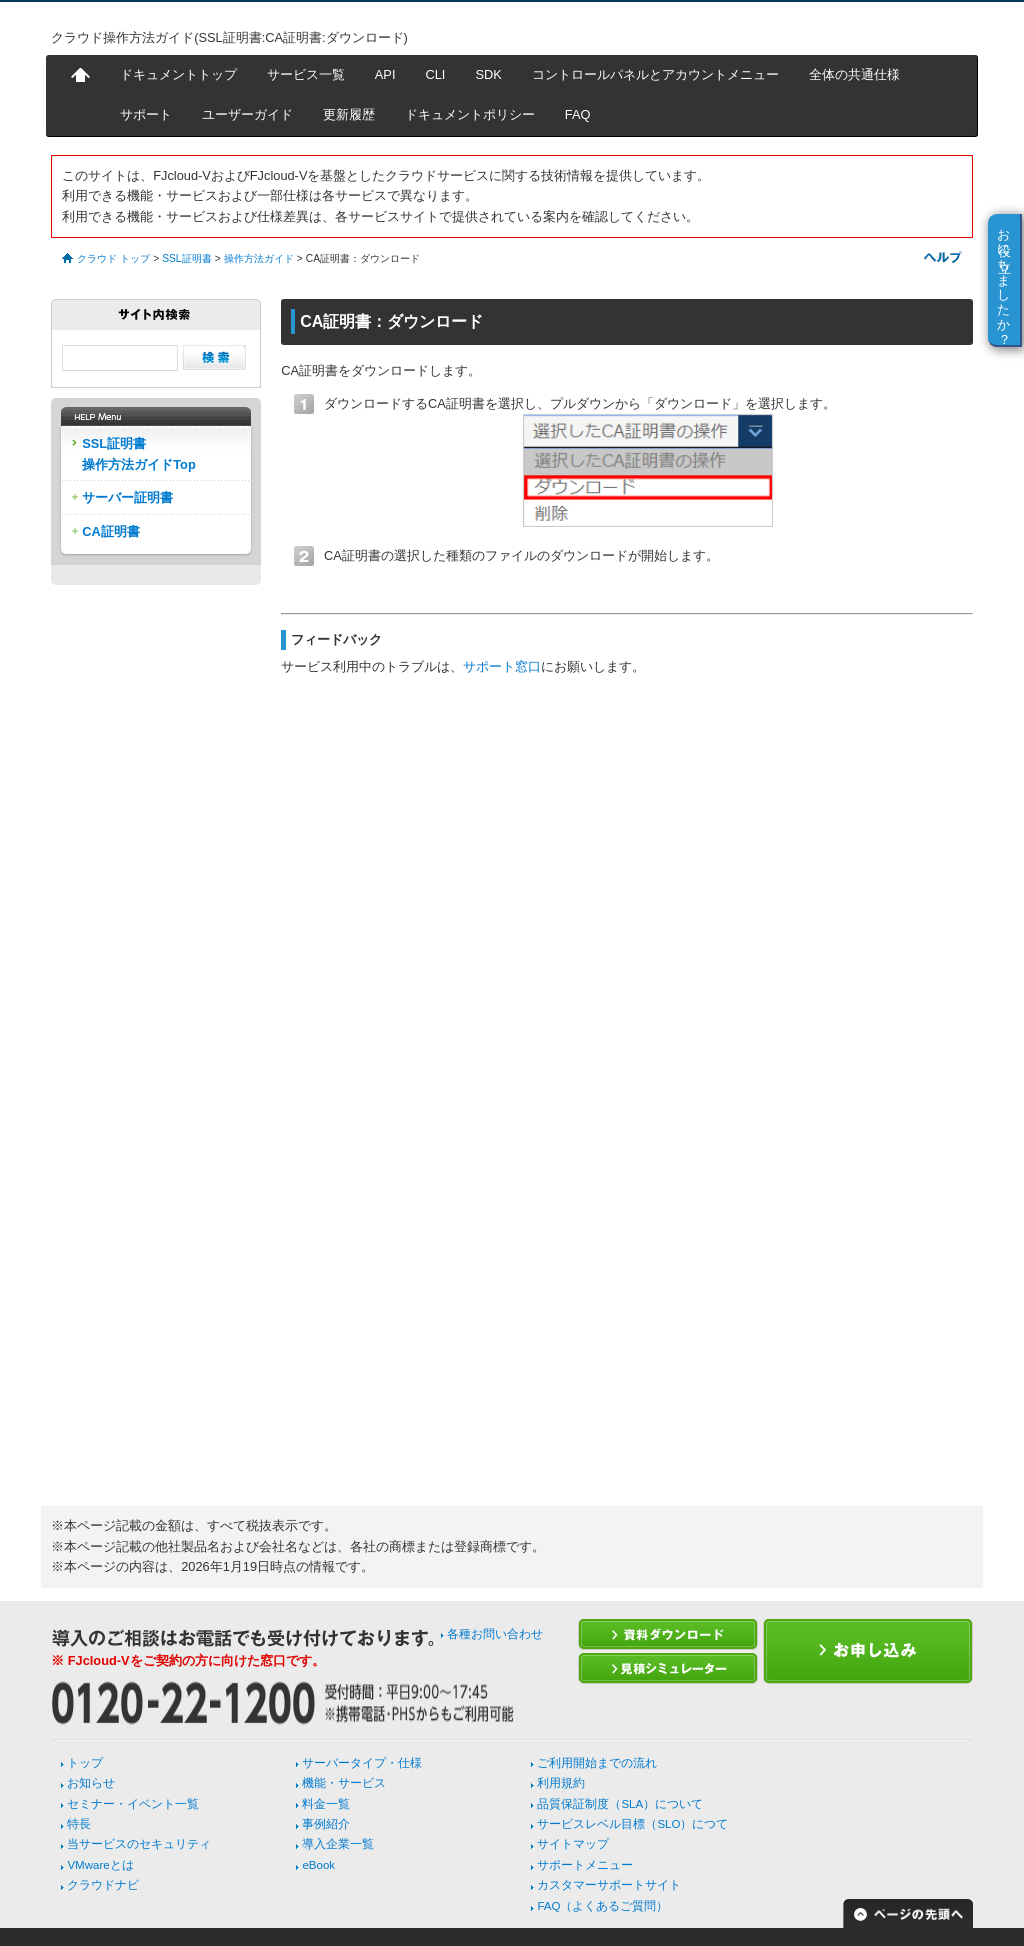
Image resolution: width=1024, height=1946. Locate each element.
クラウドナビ (103, 1885)
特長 (79, 1824)
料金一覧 (326, 1804)
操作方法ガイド (259, 258)
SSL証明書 (186, 258)
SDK (488, 74)
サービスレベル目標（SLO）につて (632, 1824)
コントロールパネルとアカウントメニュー (655, 74)
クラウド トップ (113, 258)
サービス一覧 (306, 74)
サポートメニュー (585, 1865)
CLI (435, 74)
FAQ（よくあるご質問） (602, 1906)
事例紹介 (326, 1824)
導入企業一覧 (338, 1844)
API (385, 74)
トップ (85, 1763)
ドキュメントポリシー (470, 114)
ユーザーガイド (247, 114)
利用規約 (561, 1783)
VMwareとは (100, 1865)
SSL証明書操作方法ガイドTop (139, 453)
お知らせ (91, 1783)
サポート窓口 (502, 666)
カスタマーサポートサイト (609, 1885)
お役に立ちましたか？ (1004, 279)
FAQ (578, 114)
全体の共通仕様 (854, 74)
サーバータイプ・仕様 (362, 1763)
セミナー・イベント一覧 (133, 1804)
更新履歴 (349, 114)
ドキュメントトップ (178, 74)
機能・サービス (344, 1783)
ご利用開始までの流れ (597, 1763)
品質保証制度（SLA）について (620, 1804)
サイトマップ (573, 1844)
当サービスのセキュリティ (139, 1844)
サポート (146, 114)
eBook (318, 1865)
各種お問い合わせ (495, 1634)
